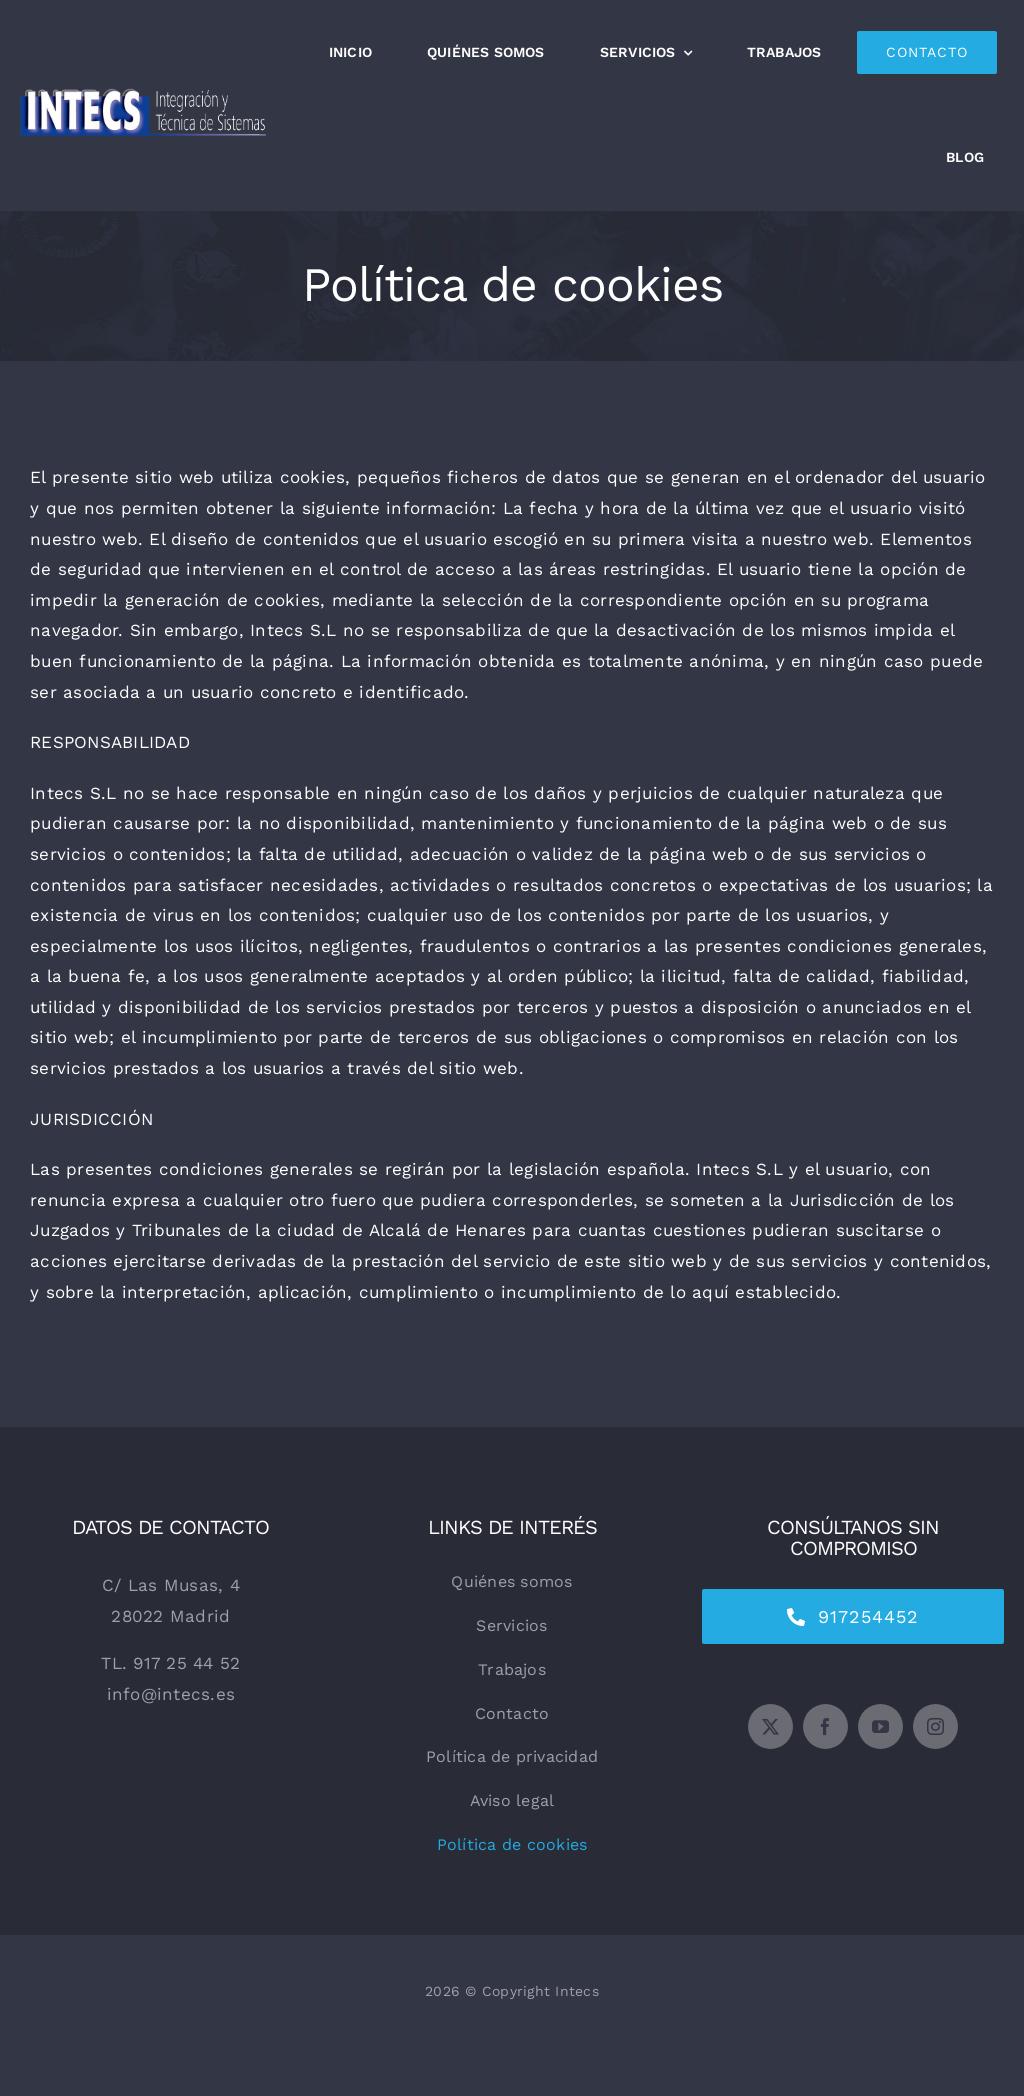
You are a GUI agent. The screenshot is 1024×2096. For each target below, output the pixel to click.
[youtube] (880, 1726)
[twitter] (770, 1726)
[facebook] (825, 1726)
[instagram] (935, 1726)
